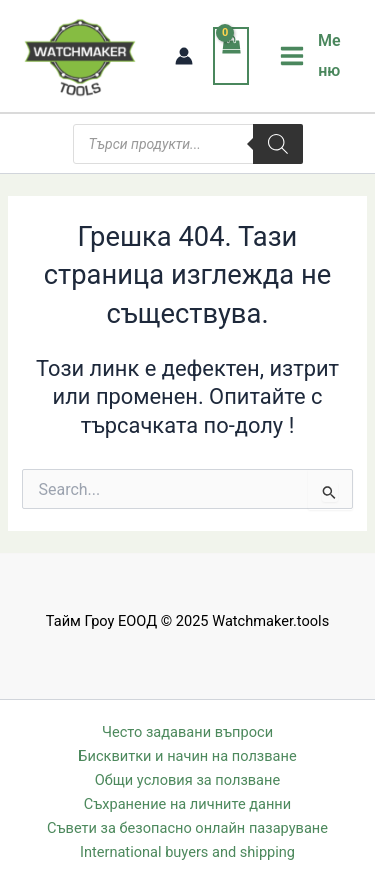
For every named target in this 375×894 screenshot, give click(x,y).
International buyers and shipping (187, 852)
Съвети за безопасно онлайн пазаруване (187, 828)
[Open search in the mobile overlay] (188, 144)
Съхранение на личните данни (187, 804)
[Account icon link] (184, 56)
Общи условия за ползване (187, 780)
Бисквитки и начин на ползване (187, 756)
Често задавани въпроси (187, 732)
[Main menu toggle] (312, 56)
